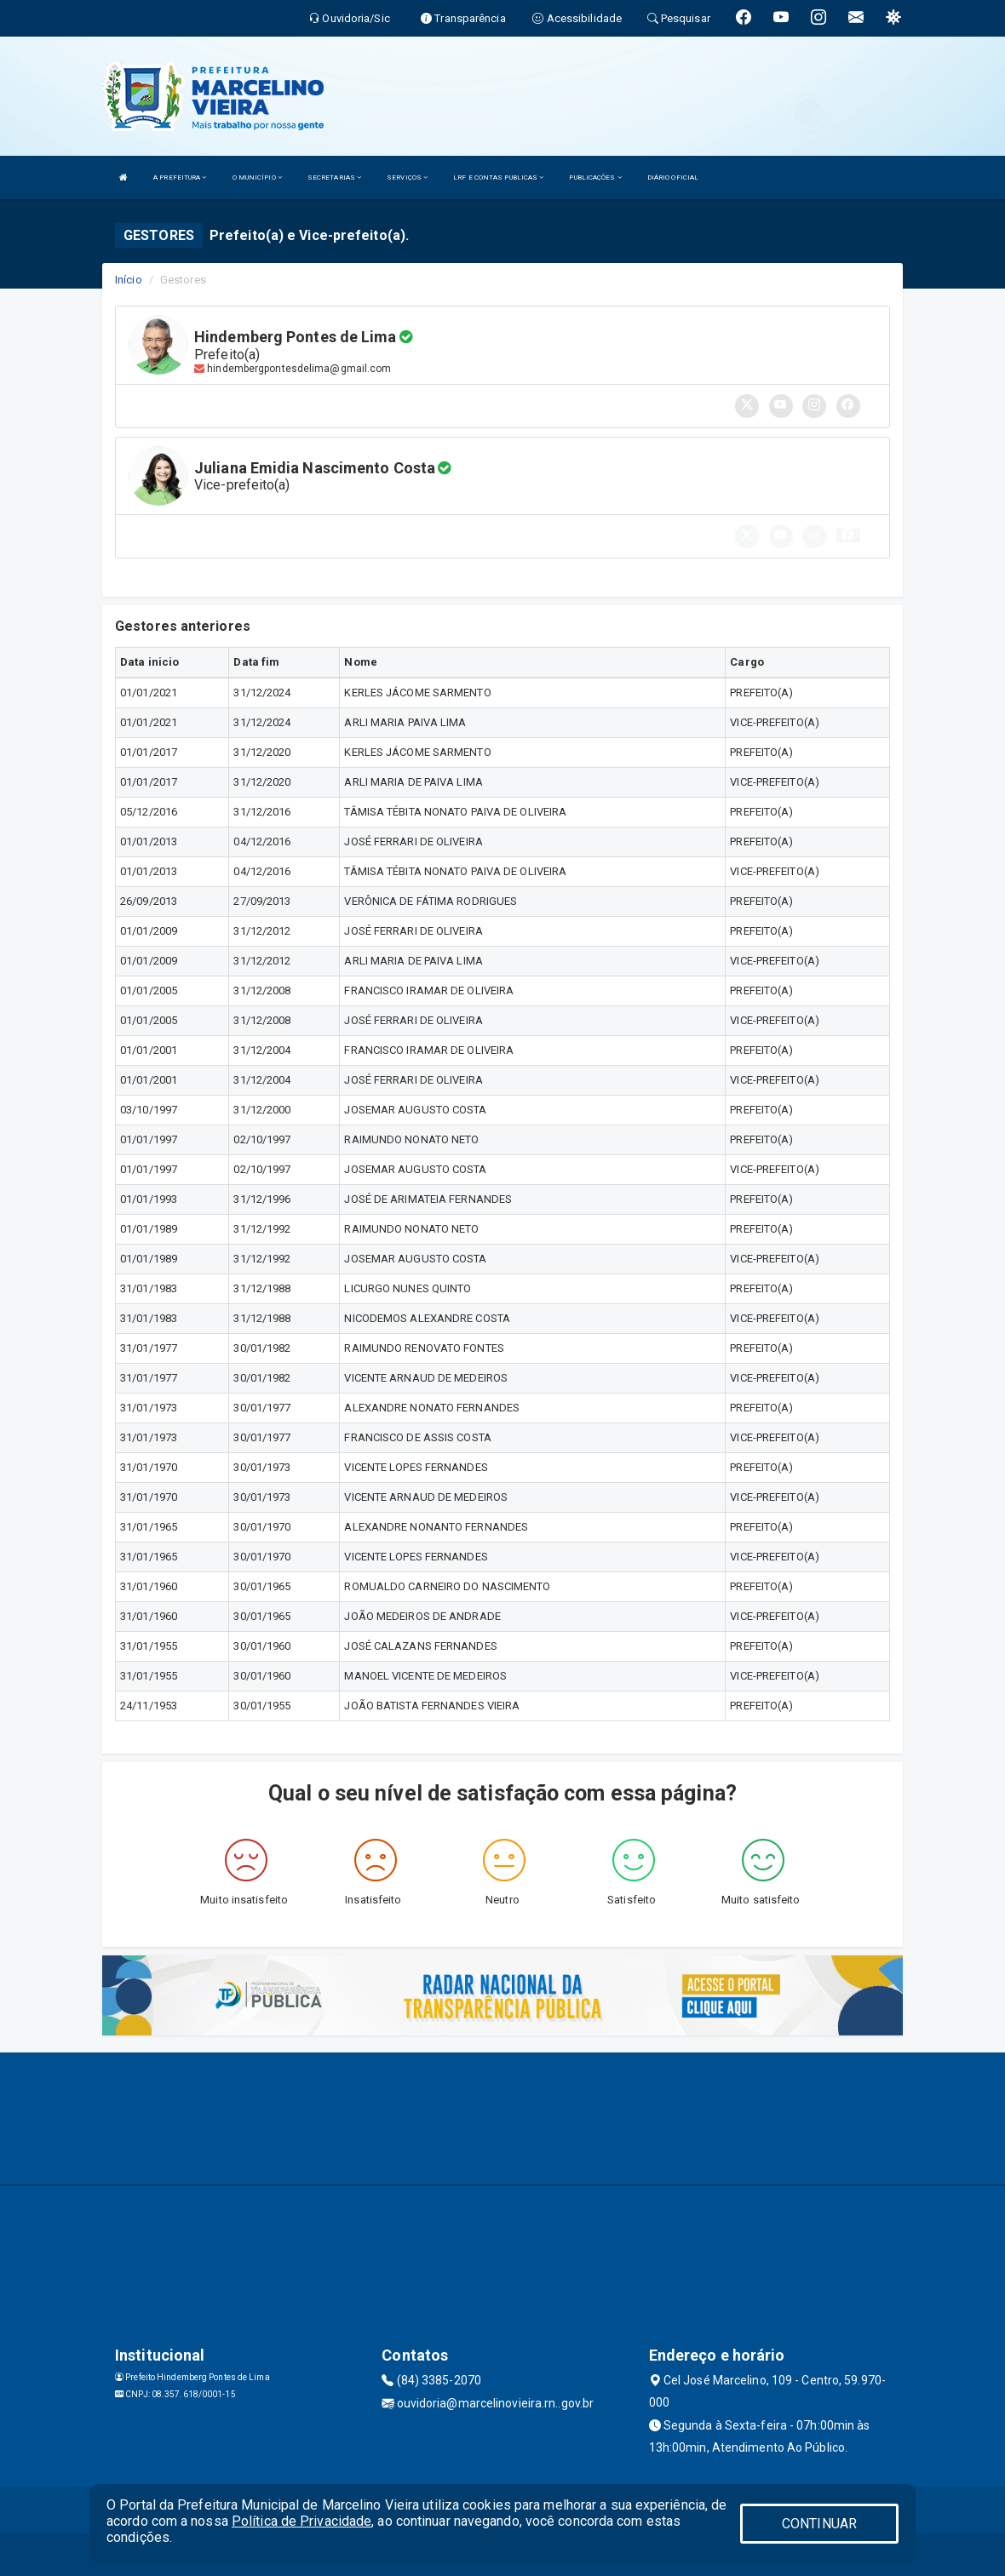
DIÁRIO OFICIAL (672, 177)
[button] (848, 535)
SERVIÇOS (407, 177)
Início (128, 279)
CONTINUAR (819, 2524)
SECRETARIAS (334, 177)
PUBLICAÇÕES (595, 177)
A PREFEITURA (179, 177)
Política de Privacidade (301, 2521)
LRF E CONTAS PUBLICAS (498, 177)
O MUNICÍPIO (257, 177)
